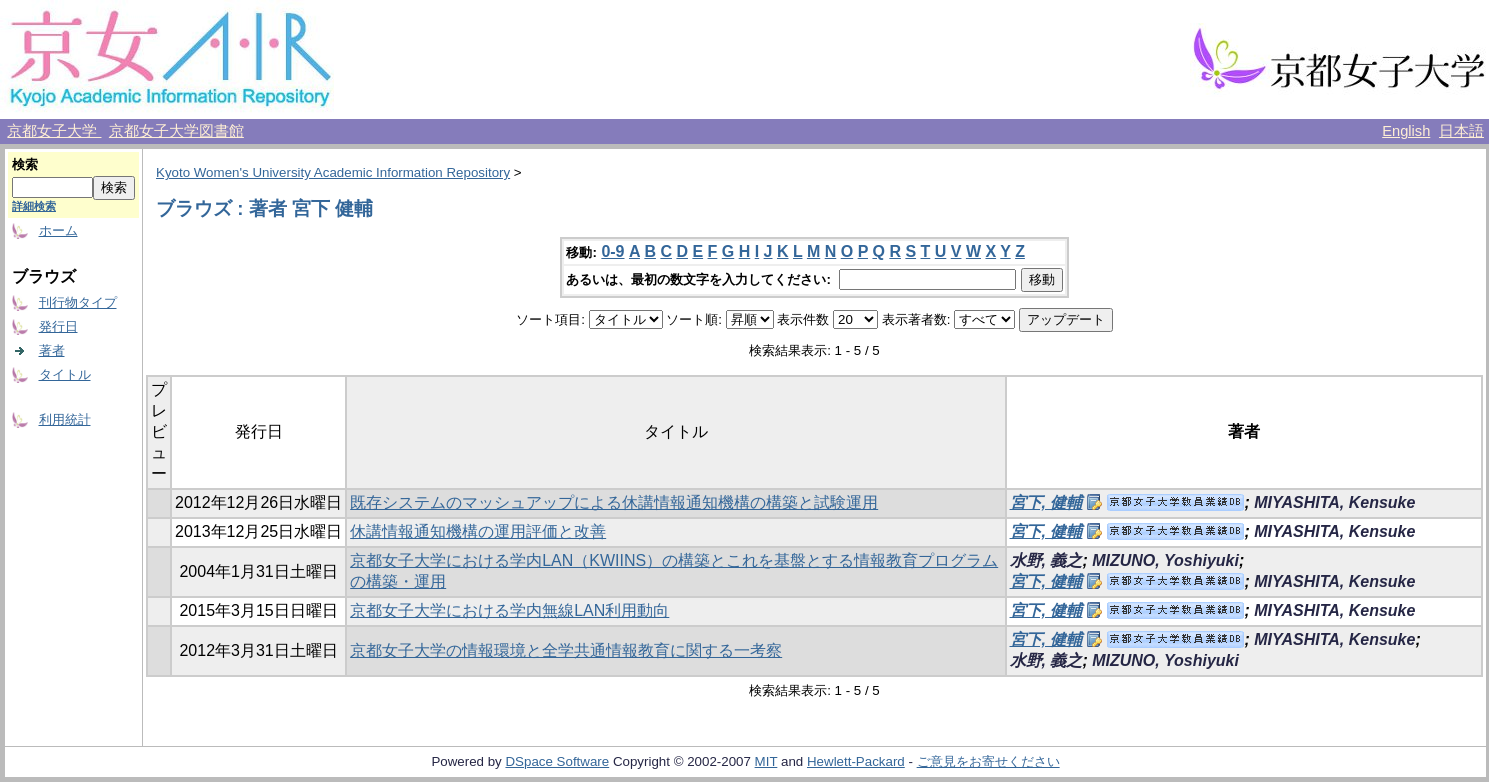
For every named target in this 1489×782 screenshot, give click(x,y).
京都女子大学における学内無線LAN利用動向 (509, 610)
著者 (52, 350)
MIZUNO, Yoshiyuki (1165, 560)
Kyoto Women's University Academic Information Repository (333, 172)
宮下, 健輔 (1046, 502)
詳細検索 (34, 206)
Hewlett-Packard (856, 761)
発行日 (58, 326)
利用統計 (65, 419)
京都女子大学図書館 (176, 131)
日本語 (1461, 131)
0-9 (612, 251)
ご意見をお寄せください (988, 761)
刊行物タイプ (78, 302)
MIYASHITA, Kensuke (1334, 502)
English (1406, 131)
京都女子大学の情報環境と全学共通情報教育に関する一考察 (566, 650)
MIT (766, 761)
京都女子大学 (54, 131)
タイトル (65, 374)
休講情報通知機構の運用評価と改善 (478, 531)
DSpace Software (557, 761)
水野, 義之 (1046, 560)
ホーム (58, 230)
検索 (25, 164)
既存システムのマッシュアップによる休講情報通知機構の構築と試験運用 (614, 502)
